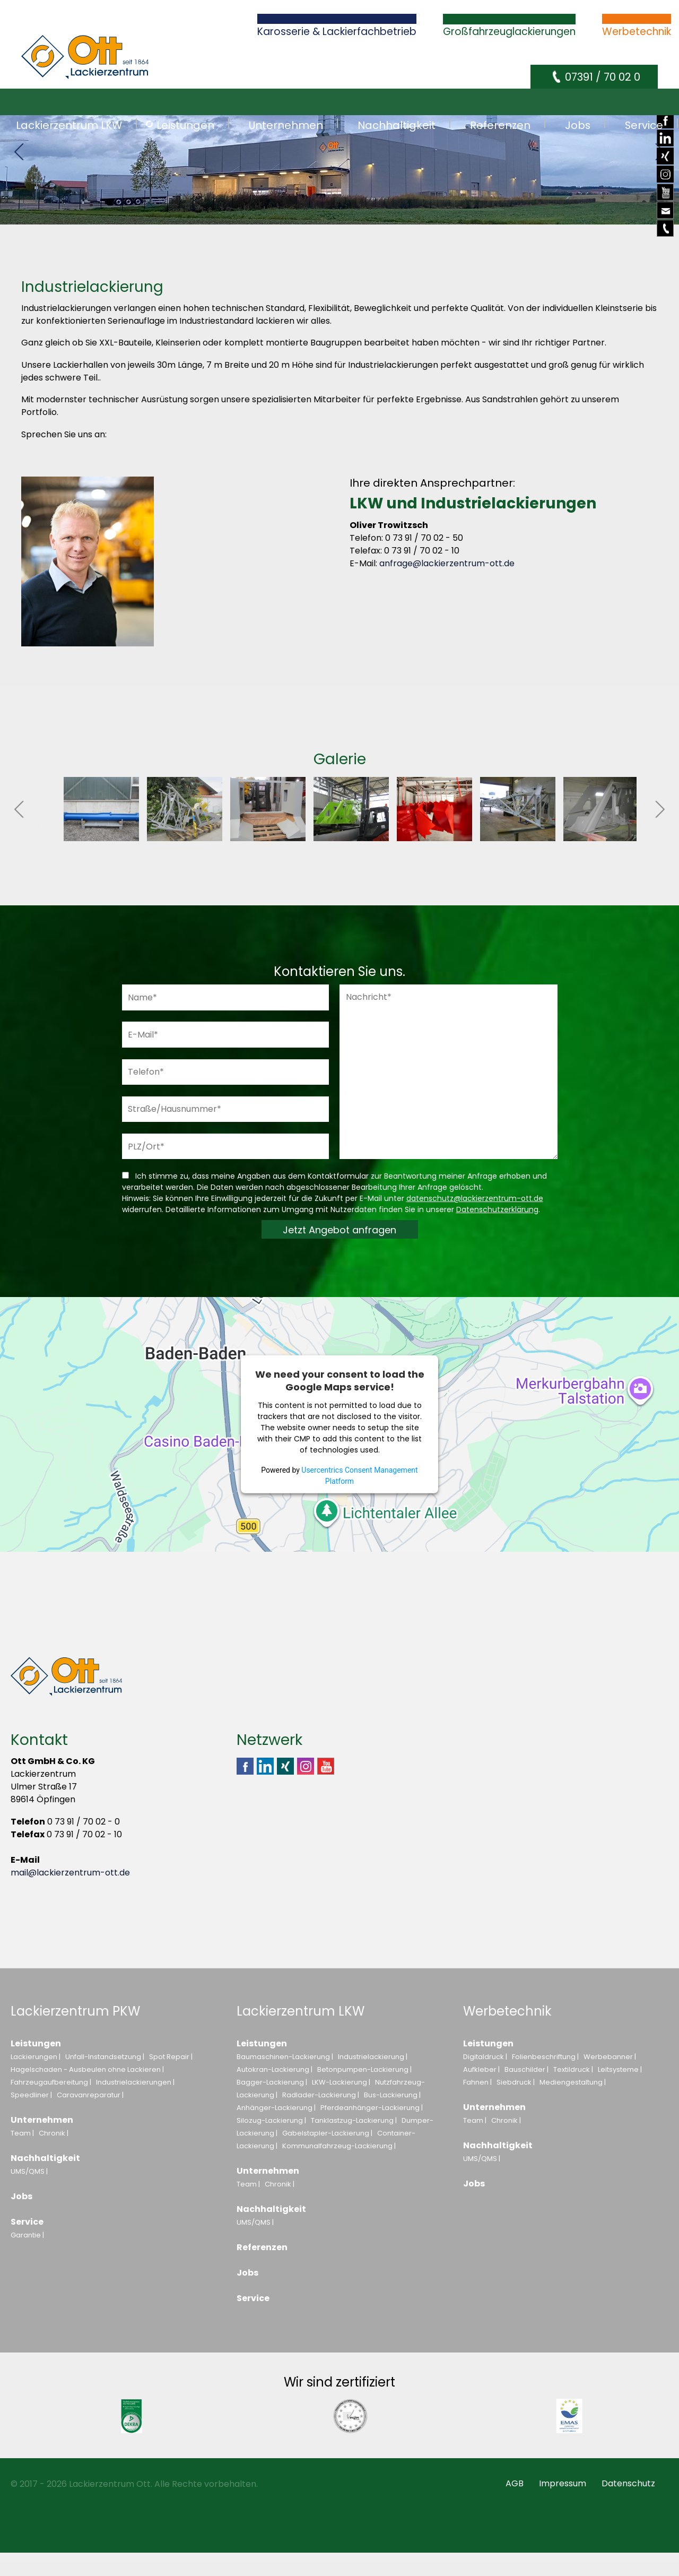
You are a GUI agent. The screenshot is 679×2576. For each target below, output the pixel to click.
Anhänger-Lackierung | (276, 2130)
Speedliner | (31, 2118)
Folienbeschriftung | (545, 2079)
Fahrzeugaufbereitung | (51, 2105)
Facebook (665, 119)
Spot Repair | (171, 2079)
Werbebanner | (610, 2079)
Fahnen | (477, 2105)
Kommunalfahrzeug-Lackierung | (339, 2169)
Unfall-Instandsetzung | (104, 2079)
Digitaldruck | (485, 2079)
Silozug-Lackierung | (271, 2143)
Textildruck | (573, 2092)
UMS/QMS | (29, 2194)
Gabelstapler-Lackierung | (327, 2156)
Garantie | (27, 2258)
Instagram (665, 174)
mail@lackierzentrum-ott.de (70, 1895)
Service (27, 2244)
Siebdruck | (516, 2105)
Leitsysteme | (620, 2092)
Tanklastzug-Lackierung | (354, 2143)
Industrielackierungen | (135, 2105)
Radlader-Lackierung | (320, 2118)
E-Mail (665, 218)
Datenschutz (628, 2507)
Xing (665, 156)
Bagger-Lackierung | (272, 2105)
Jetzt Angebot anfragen (339, 1253)
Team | (22, 2156)
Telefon (665, 236)
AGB (515, 2507)
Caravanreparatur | (90, 2118)
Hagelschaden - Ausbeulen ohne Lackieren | (87, 2092)
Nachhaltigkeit (45, 2181)
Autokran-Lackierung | (274, 2092)
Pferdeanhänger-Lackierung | (371, 2130)
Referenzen (262, 2270)
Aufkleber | (481, 2092)
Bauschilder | (526, 2092)
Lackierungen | (35, 2079)
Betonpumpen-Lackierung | (364, 2092)
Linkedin (665, 137)
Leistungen (36, 2066)
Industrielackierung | (372, 2079)
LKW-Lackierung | (341, 2105)
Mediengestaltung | (572, 2105)
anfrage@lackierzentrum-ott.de (447, 586)
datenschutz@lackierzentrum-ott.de (474, 1221)
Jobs (21, 2219)
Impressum (562, 2507)
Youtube (665, 200)
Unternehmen (42, 2143)
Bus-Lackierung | (392, 2118)
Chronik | (53, 2156)
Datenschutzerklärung (497, 1233)
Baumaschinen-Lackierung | (285, 2079)
